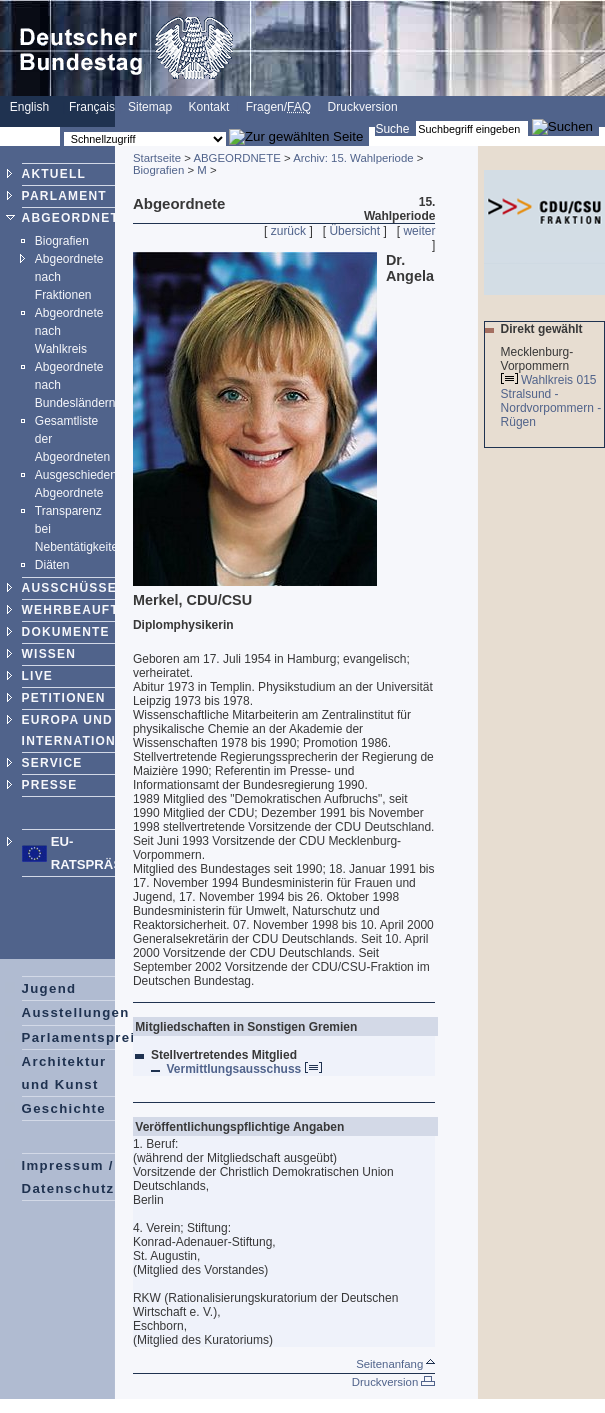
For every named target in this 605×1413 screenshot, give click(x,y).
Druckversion (363, 107)
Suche (392, 129)
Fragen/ (278, 107)
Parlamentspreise (87, 1037)
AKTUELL (54, 174)
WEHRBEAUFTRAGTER (99, 610)
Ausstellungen (76, 1012)
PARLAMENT (64, 196)
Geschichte (64, 1108)
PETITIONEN (64, 698)
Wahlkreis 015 (559, 380)
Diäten (52, 565)
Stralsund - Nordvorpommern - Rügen (551, 408)
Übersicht (354, 231)
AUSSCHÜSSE (69, 588)
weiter (419, 231)
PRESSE (50, 785)
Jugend (49, 988)
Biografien (62, 241)
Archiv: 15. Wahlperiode (353, 158)
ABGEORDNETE (75, 218)
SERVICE (52, 763)
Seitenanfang (395, 1364)
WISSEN (49, 654)
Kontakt (209, 107)
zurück (288, 231)
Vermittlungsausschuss (244, 1069)
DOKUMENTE (66, 632)
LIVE (37, 676)
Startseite (157, 158)
